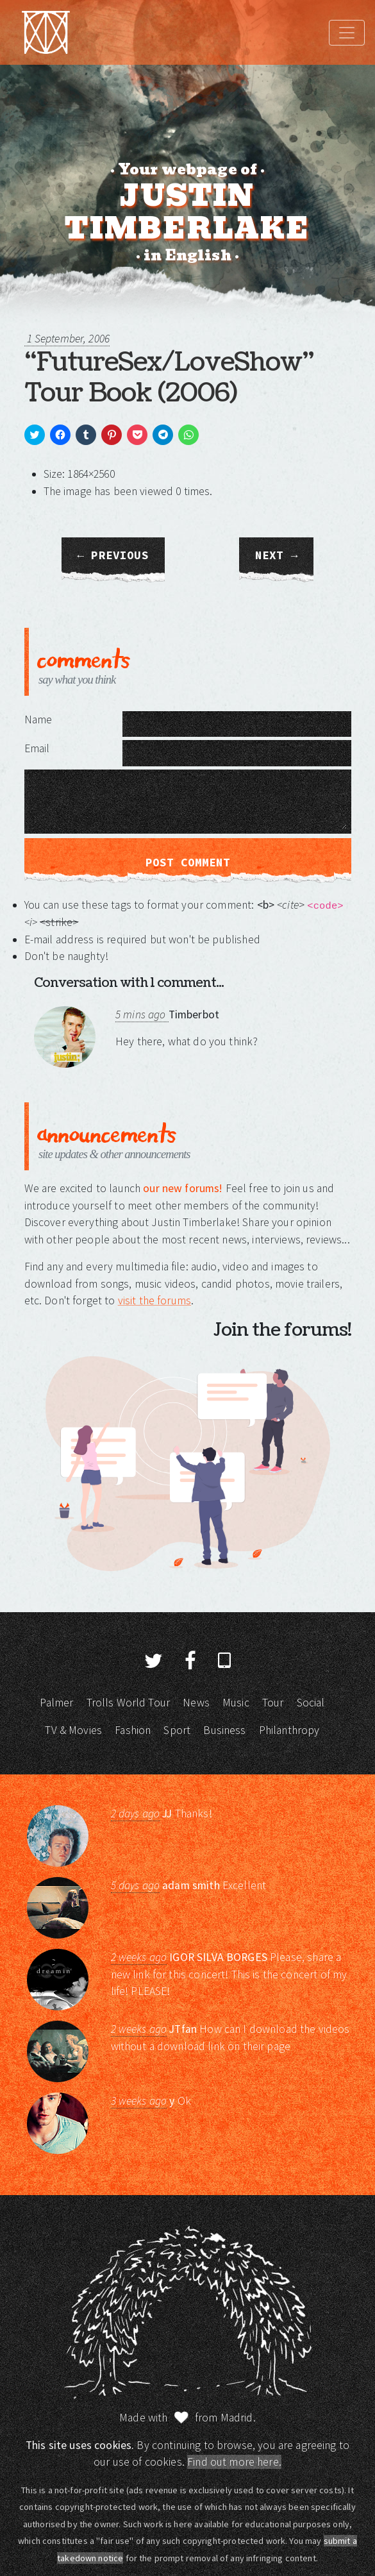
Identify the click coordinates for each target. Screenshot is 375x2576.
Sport (176, 1730)
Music (235, 1703)
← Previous (113, 555)
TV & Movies (73, 1730)
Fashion (133, 1730)
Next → (276, 555)
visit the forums (154, 1300)
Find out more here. (234, 2462)
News (196, 1703)
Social (311, 1703)
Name (38, 719)
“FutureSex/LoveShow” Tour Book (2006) (169, 377)
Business (224, 1730)
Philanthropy (289, 1730)
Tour (273, 1703)
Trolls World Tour (129, 1703)
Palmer (56, 1703)
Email (37, 748)
